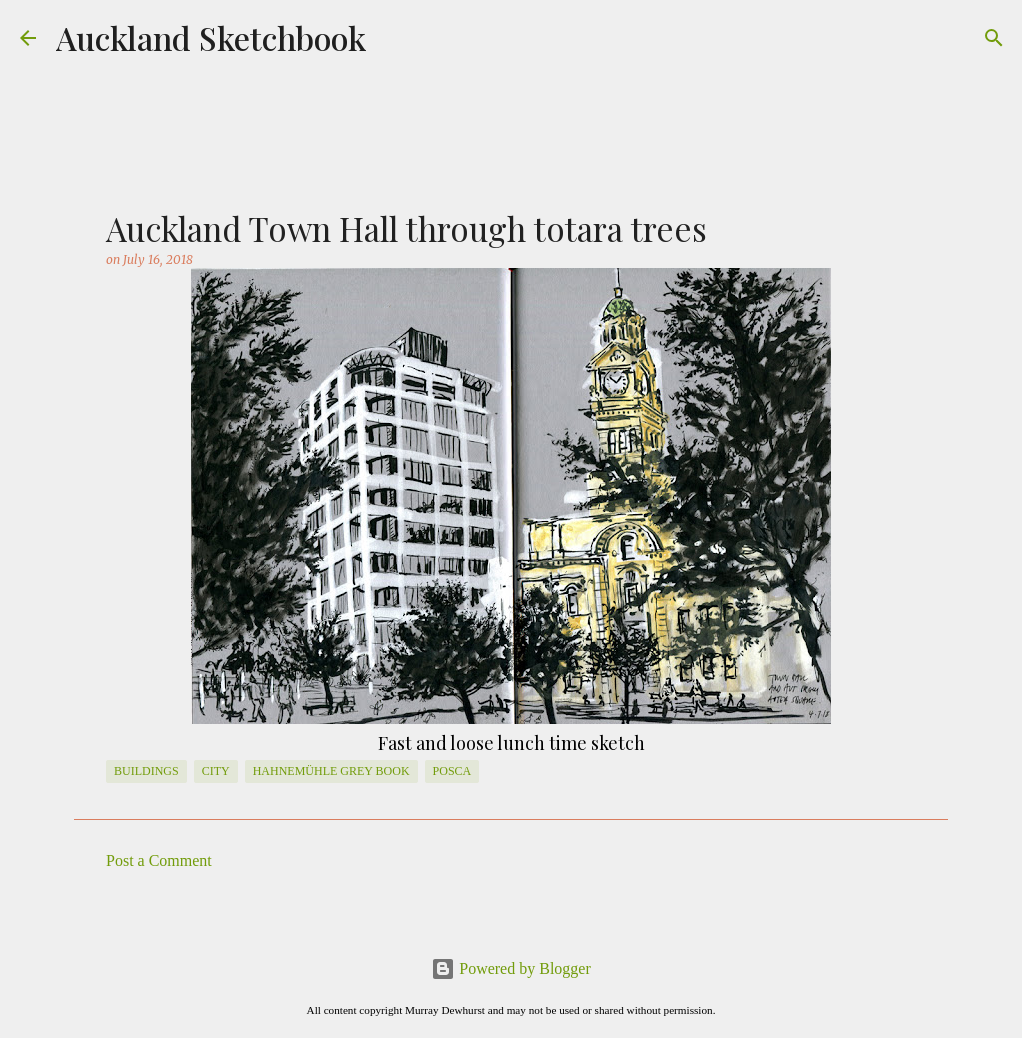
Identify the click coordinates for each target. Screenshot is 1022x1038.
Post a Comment (159, 860)
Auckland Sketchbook (211, 37)
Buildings (146, 771)
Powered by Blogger (511, 968)
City (216, 771)
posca (452, 771)
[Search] (994, 38)
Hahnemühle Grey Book (331, 771)
